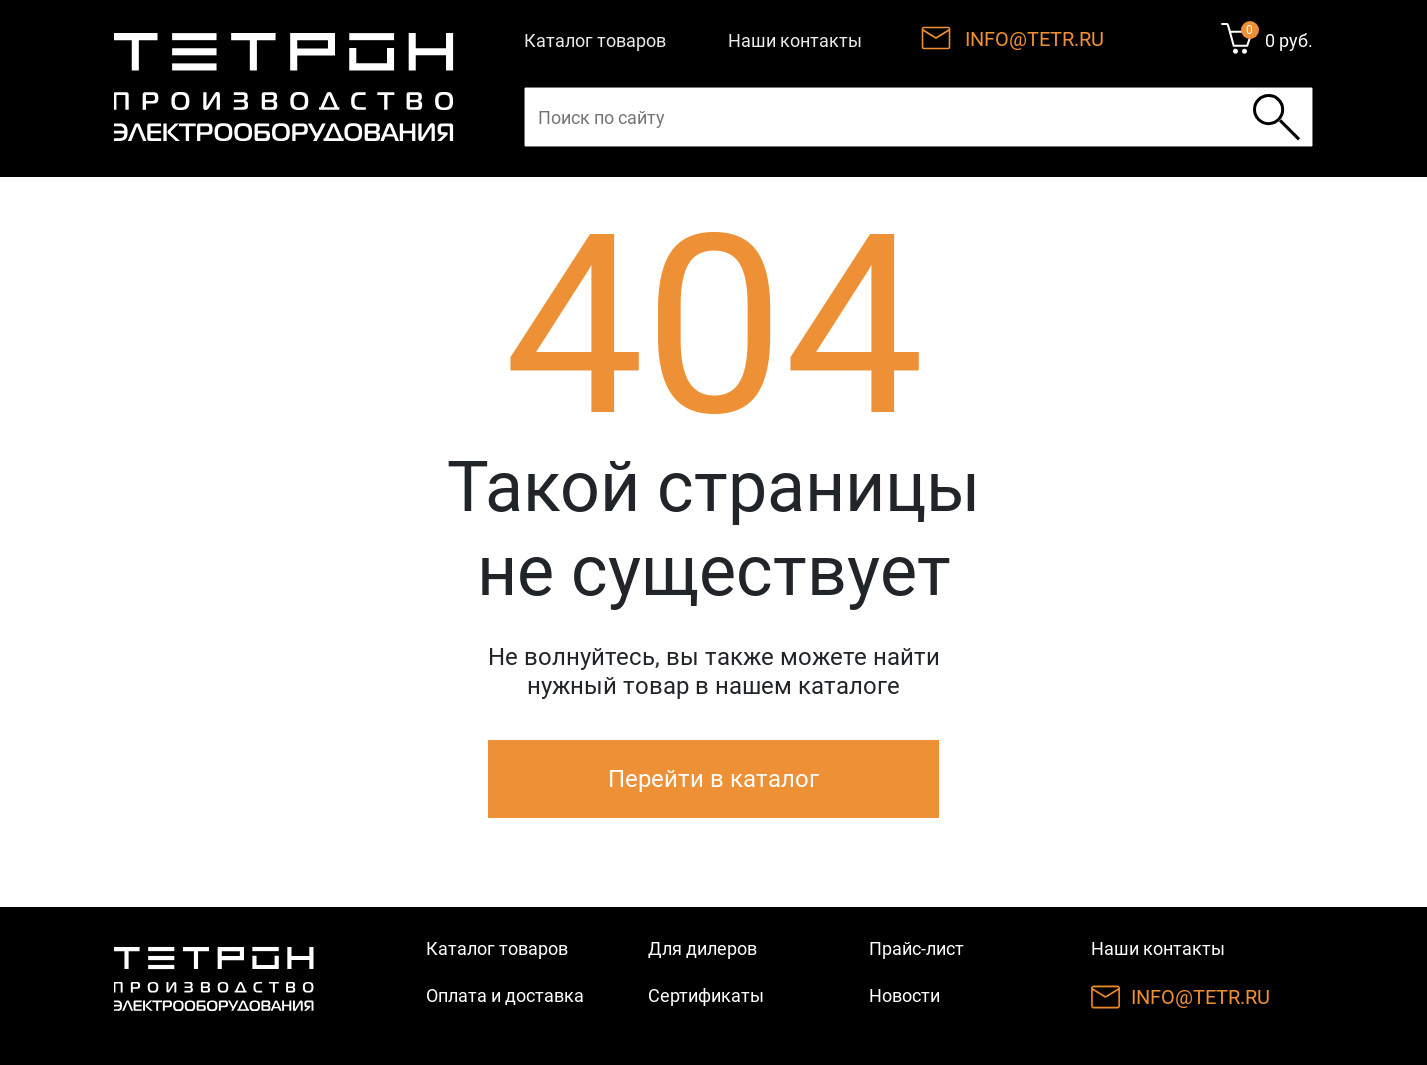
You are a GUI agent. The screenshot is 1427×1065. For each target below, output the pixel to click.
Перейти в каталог (713, 779)
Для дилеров (702, 948)
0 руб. (1289, 40)
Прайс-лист (916, 948)
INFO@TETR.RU (1034, 39)
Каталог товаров (595, 40)
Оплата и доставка (505, 995)
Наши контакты (795, 40)
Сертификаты (706, 995)
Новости (904, 995)
